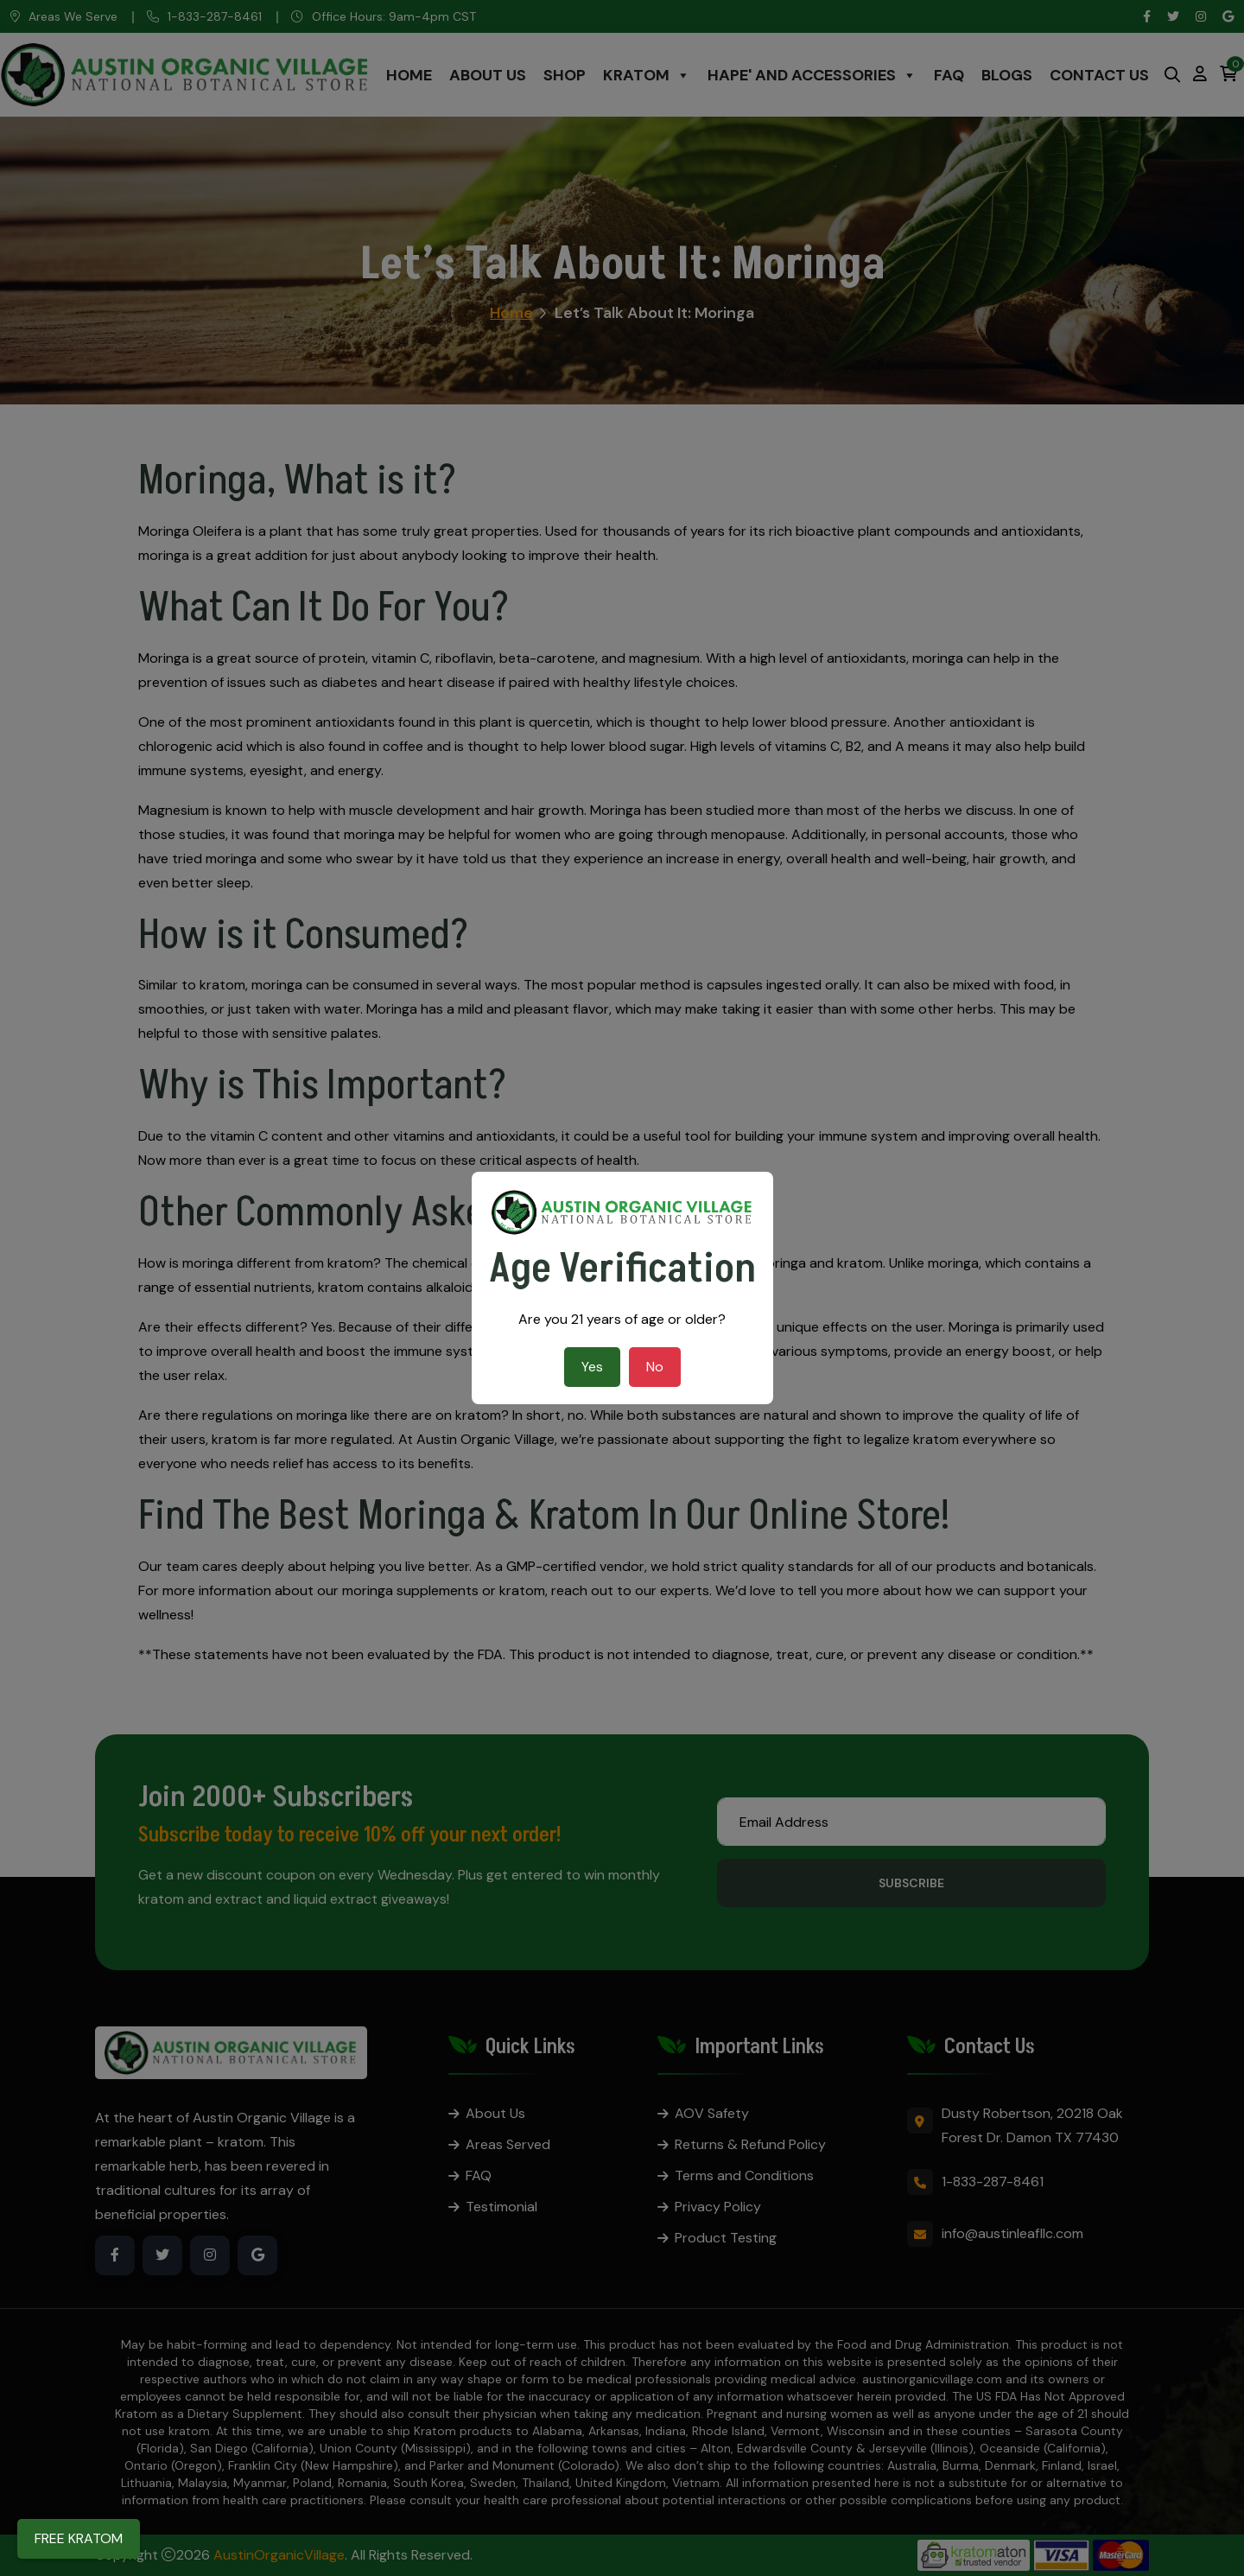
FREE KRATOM (79, 2538)
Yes (592, 1367)
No (654, 1367)
